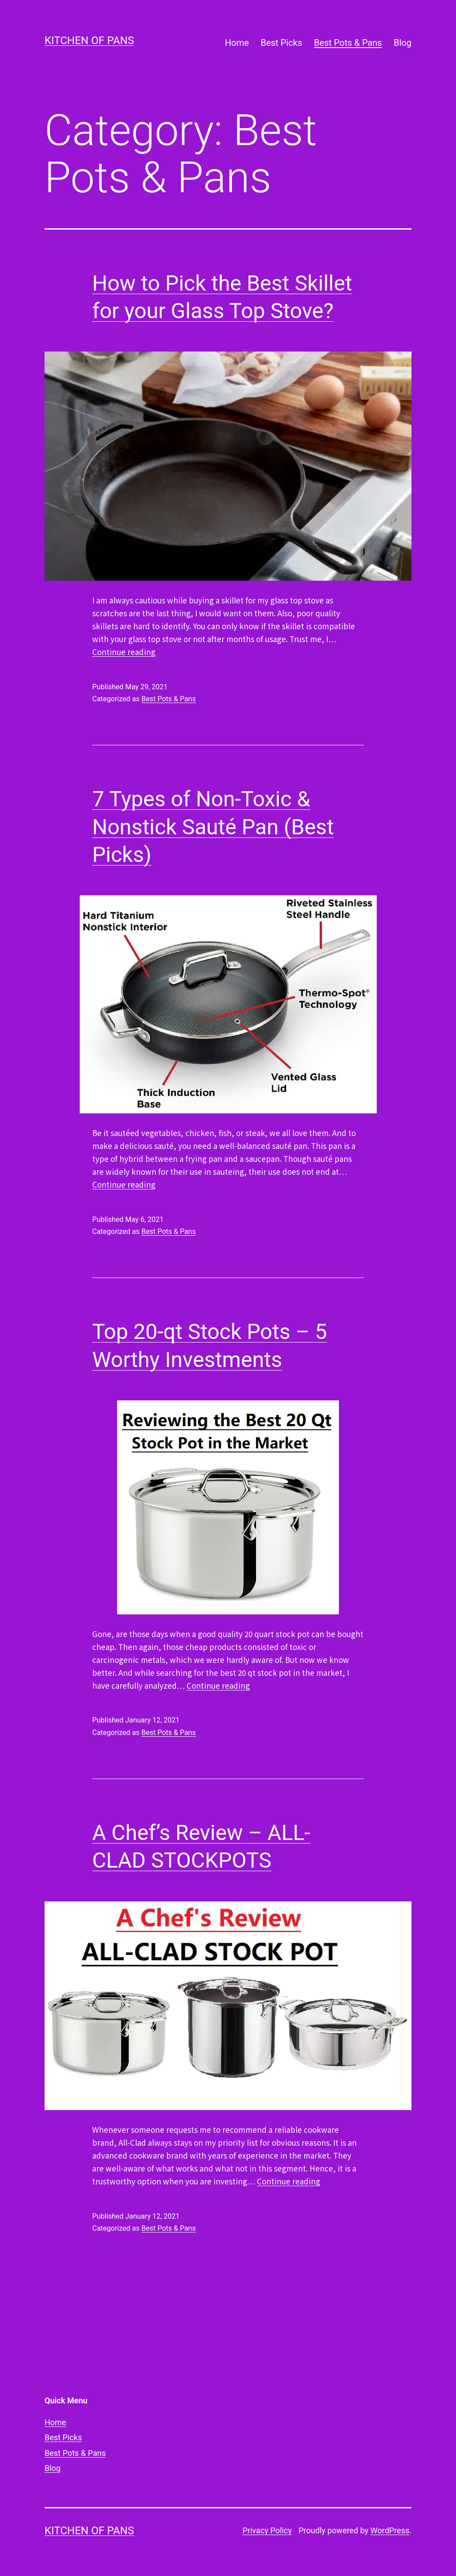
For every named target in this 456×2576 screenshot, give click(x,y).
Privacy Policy (267, 2530)
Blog (402, 42)
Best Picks (281, 42)
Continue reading (123, 651)
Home (237, 42)
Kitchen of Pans (89, 40)
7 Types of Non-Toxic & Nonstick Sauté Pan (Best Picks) (213, 826)
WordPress (389, 2530)
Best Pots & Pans (348, 42)
